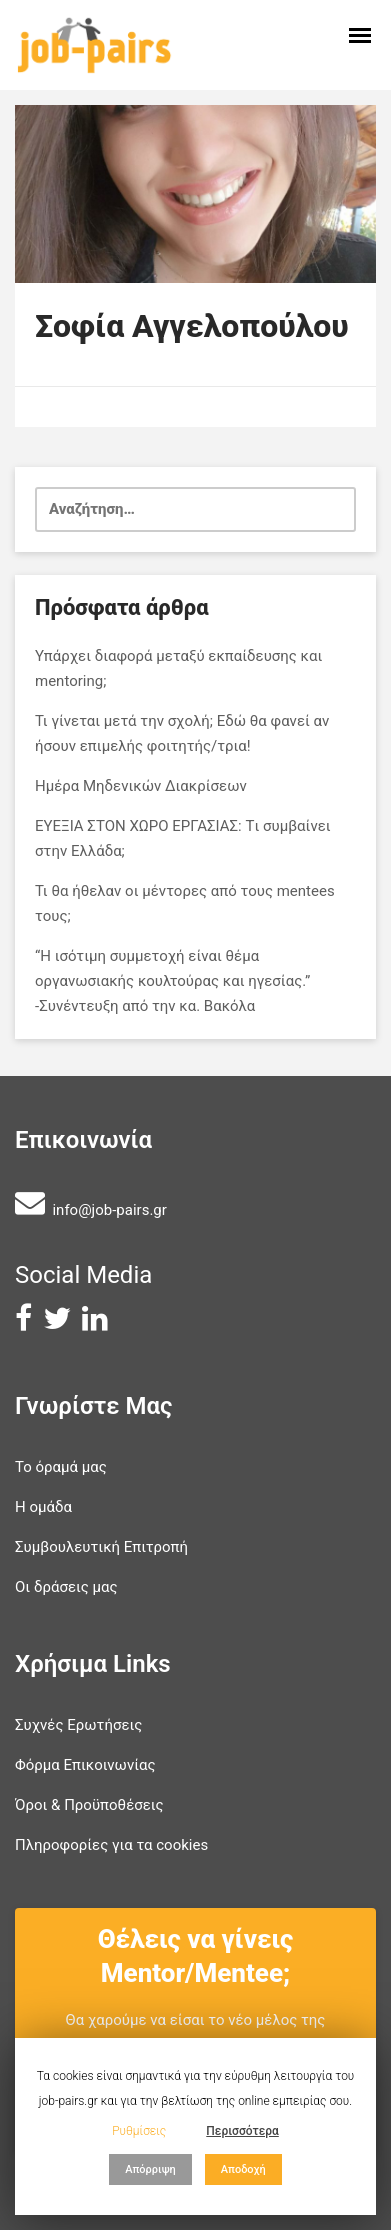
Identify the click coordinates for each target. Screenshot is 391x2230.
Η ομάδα (43, 1507)
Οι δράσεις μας (66, 1587)
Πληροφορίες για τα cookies (111, 1845)
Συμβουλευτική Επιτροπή (101, 1547)
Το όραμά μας (61, 1467)
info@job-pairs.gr (109, 1210)
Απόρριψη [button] (150, 2169)
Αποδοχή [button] (243, 2169)
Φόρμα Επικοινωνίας (85, 1765)
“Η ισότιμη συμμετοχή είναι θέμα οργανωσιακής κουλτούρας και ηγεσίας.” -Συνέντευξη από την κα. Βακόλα (172, 981)
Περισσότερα (242, 2131)
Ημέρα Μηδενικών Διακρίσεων (141, 786)
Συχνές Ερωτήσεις (78, 1725)
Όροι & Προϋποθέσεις (89, 1805)
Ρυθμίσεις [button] (139, 2131)
